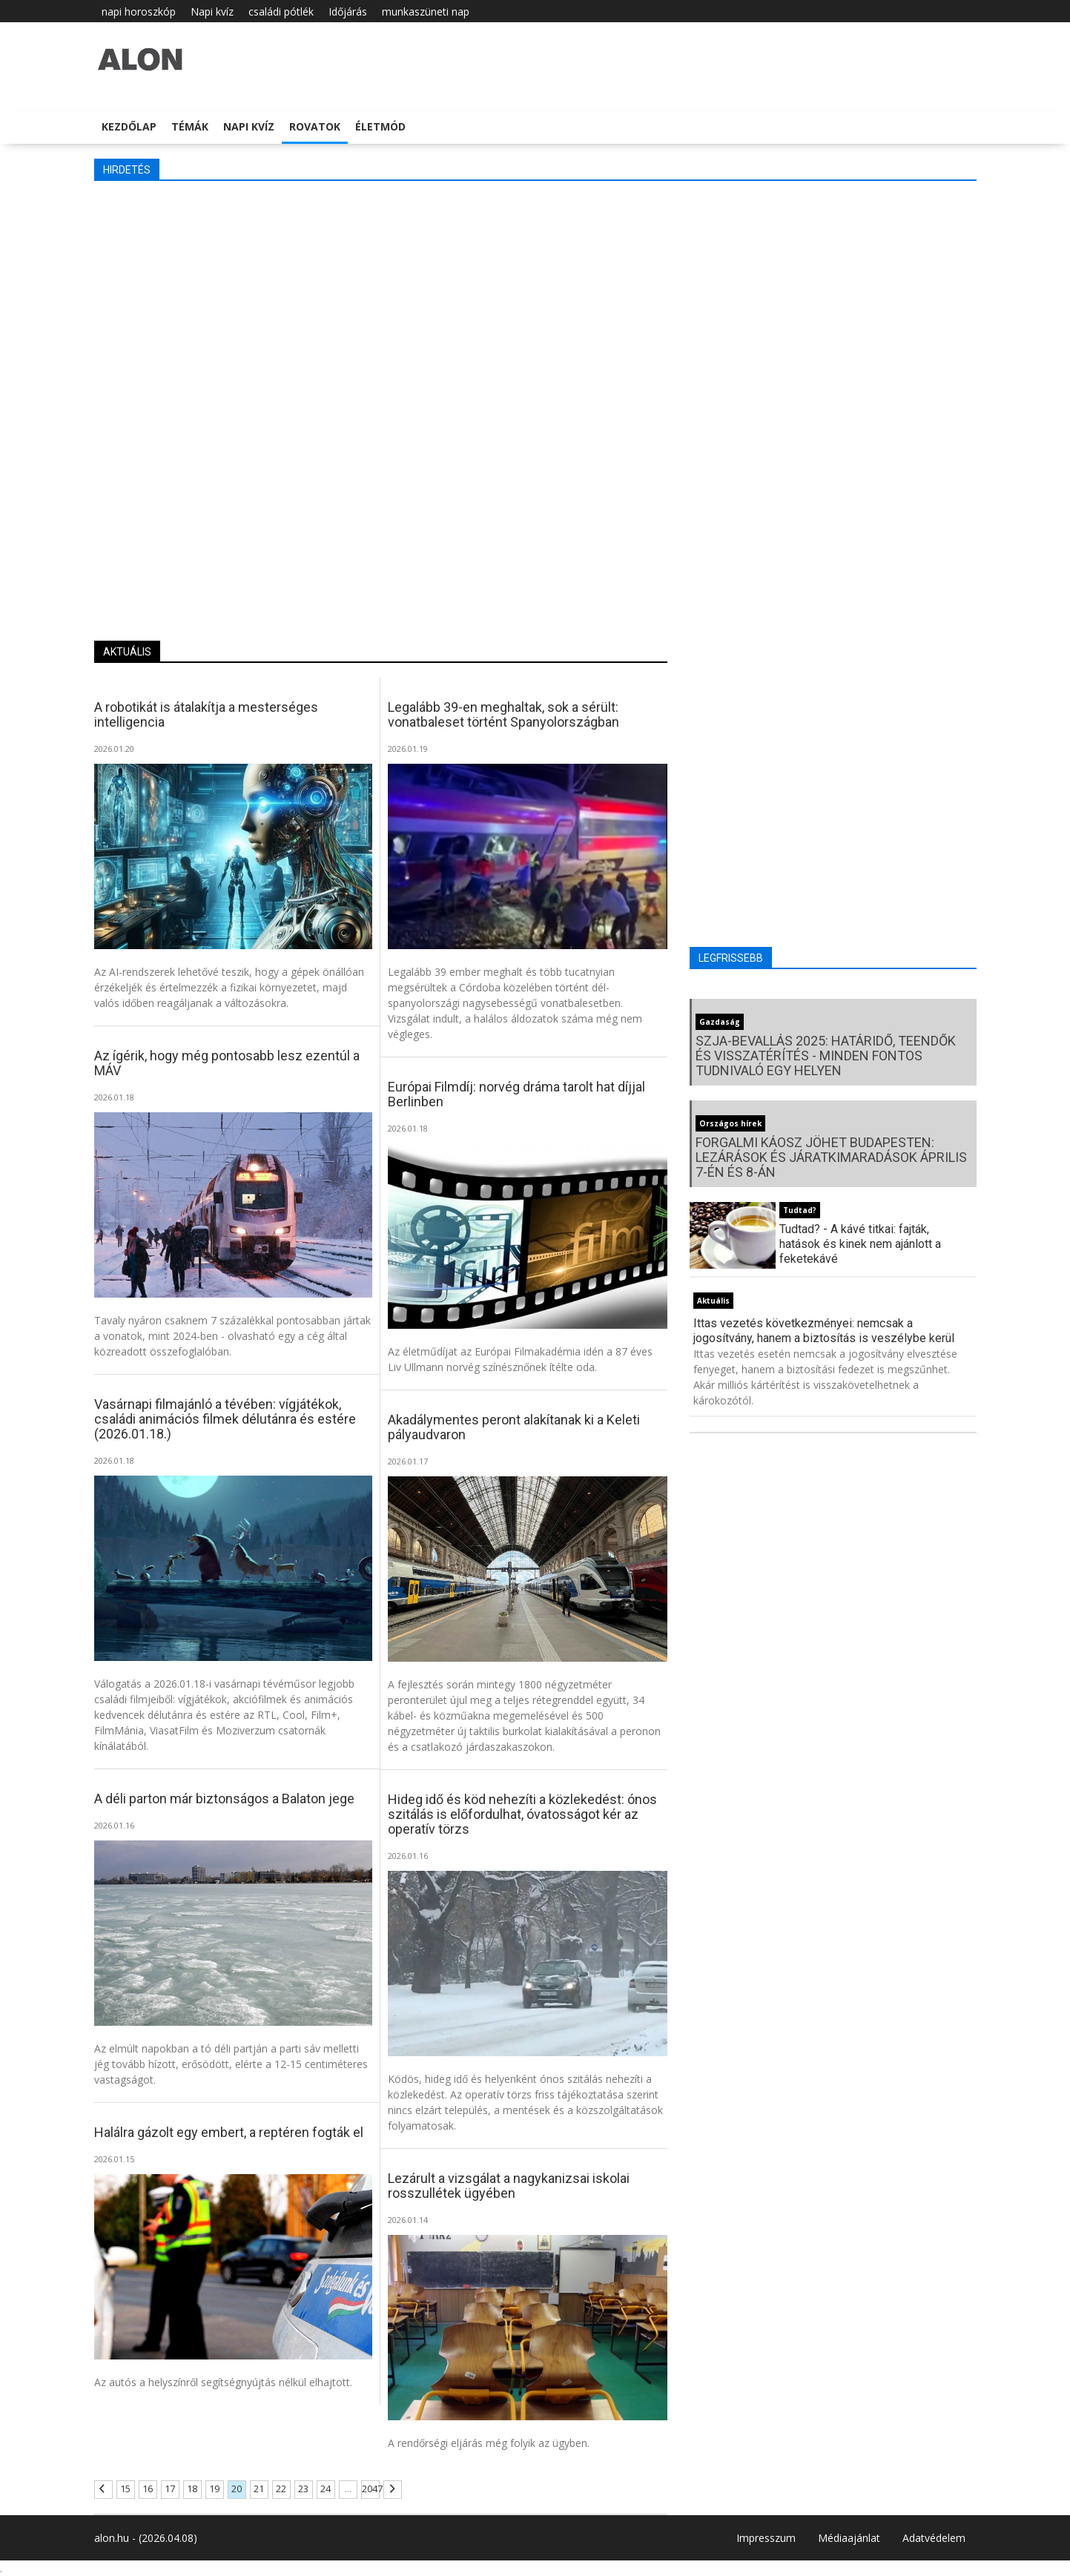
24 (325, 2489)
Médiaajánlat (849, 2538)
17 (170, 2489)
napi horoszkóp (139, 11)
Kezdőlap (129, 126)
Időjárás (347, 11)
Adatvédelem (933, 2538)
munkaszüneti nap (425, 11)
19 (214, 2489)
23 (303, 2489)
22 (281, 2489)
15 (125, 2489)
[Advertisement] (535, 299)
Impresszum (766, 2538)
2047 (370, 2489)
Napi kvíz (212, 11)
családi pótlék (281, 11)
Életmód (380, 126)
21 (259, 2489)
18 (192, 2489)
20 (236, 2489)
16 (147, 2489)
